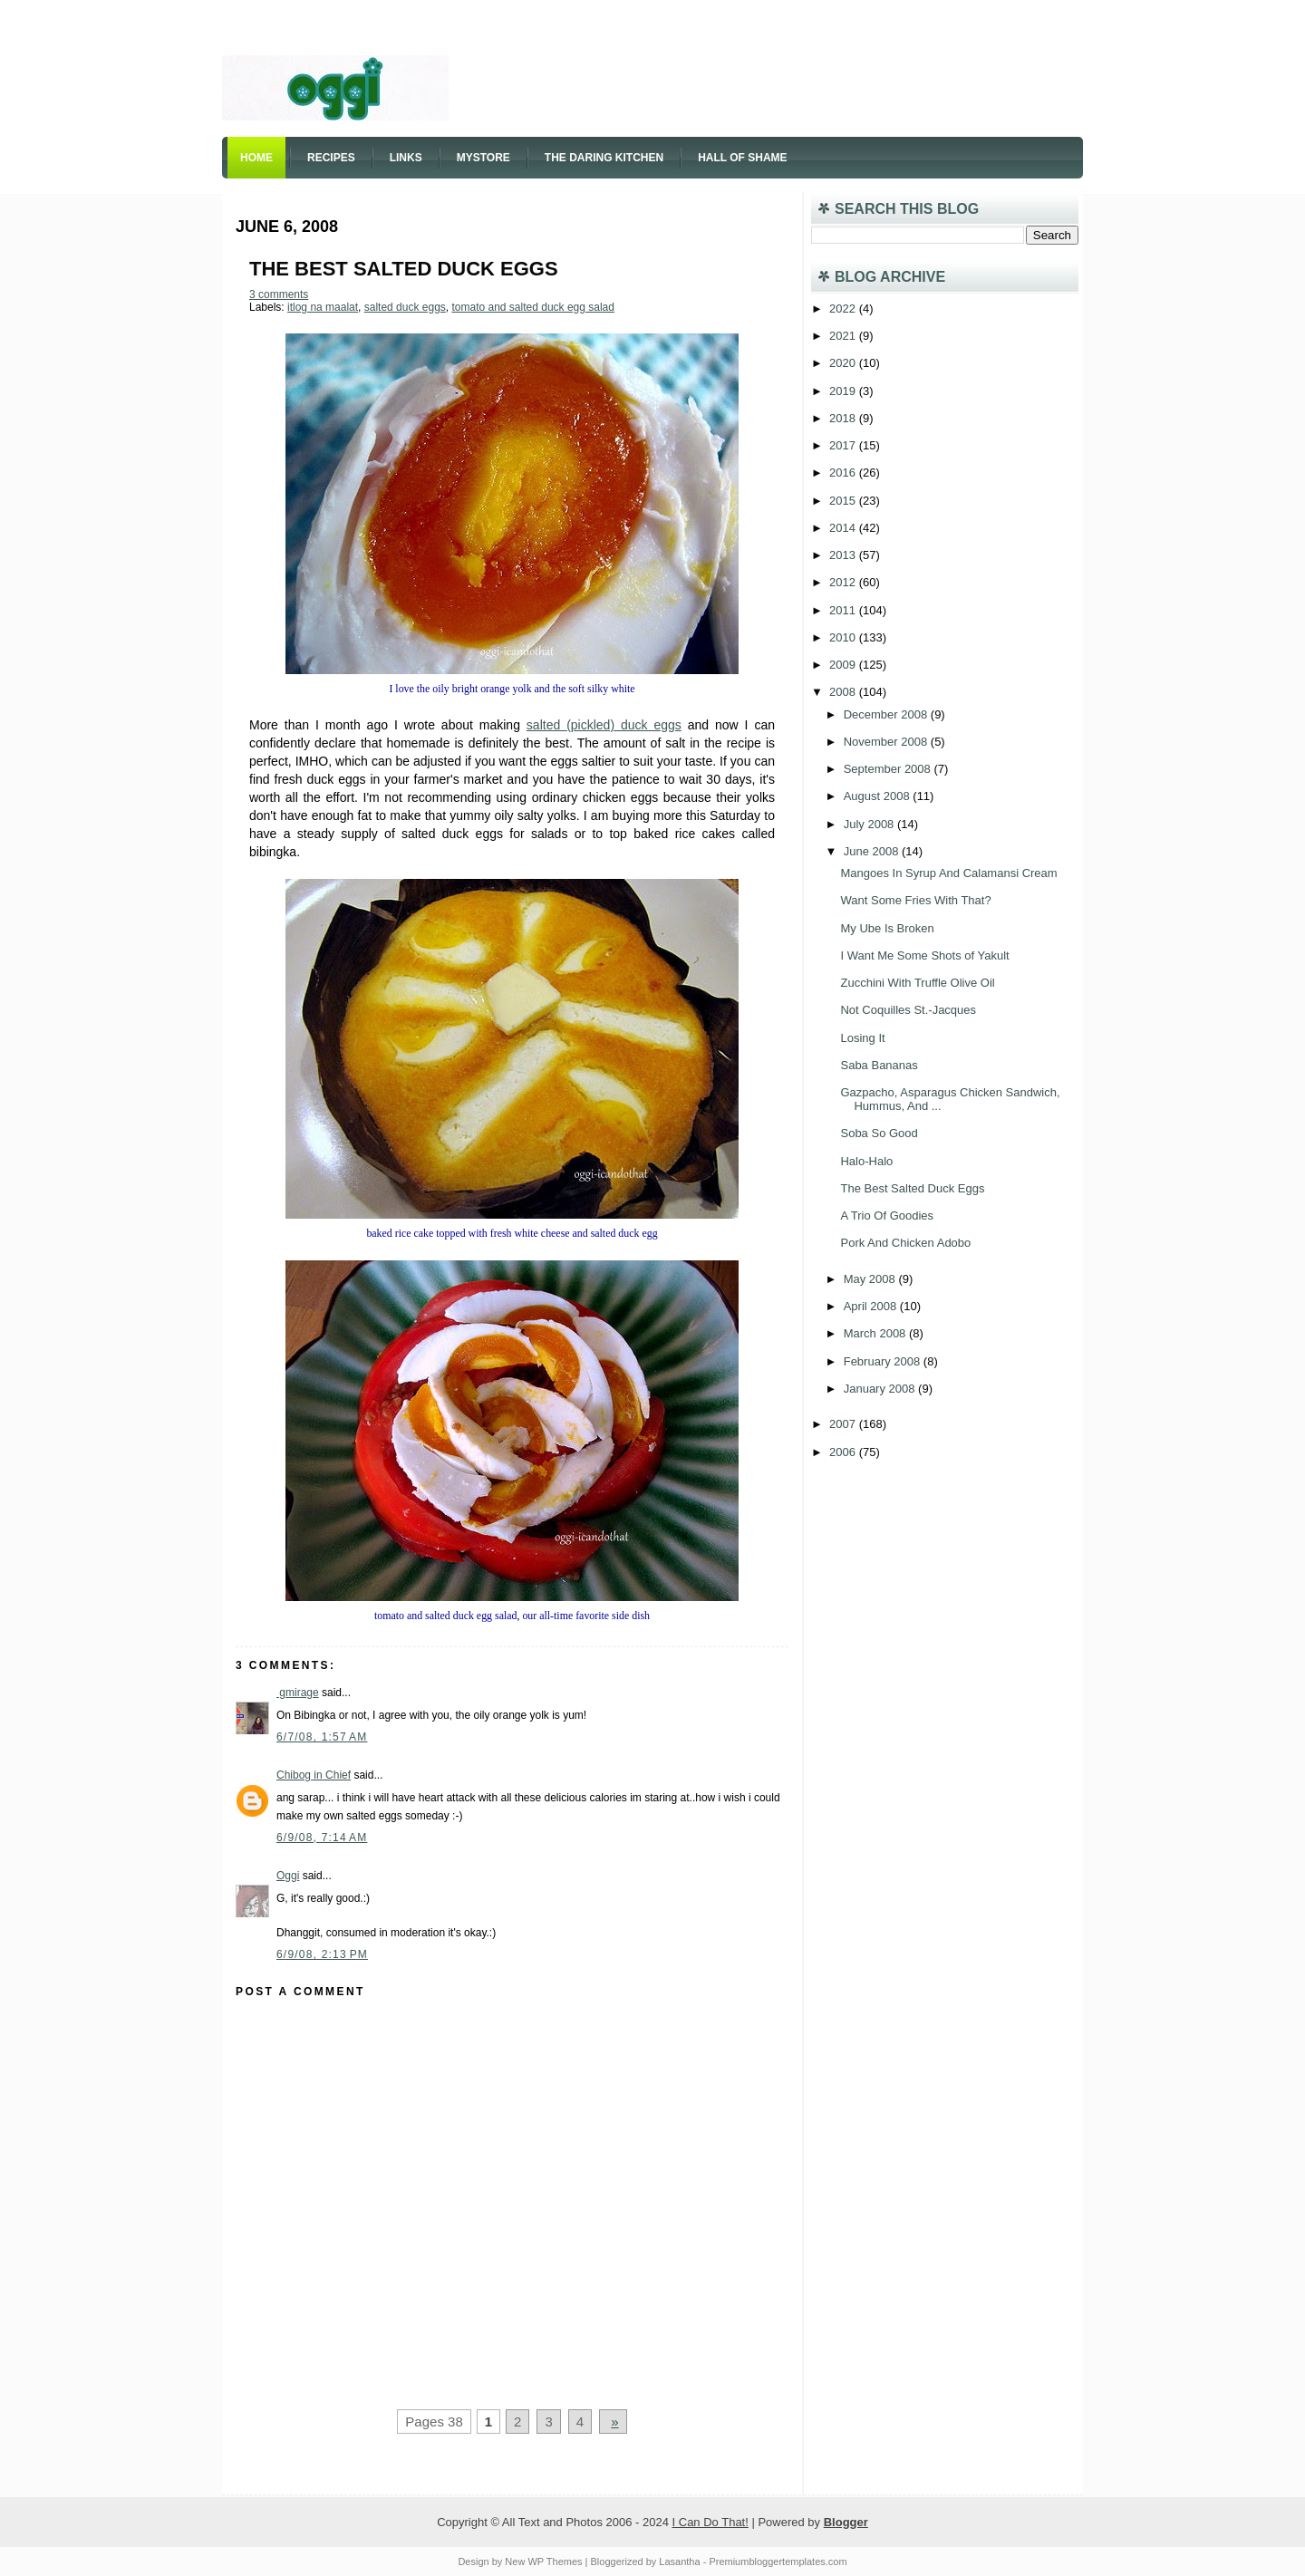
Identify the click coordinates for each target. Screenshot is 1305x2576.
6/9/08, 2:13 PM (322, 1954)
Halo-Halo (866, 1161)
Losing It (862, 1038)
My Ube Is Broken (886, 928)
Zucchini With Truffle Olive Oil (917, 982)
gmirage (297, 1692)
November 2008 (887, 741)
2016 (844, 472)
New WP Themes (543, 2561)
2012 (844, 582)
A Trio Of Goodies (886, 1215)
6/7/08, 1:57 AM (321, 1737)
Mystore (483, 157)
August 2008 (879, 796)
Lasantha (679, 2561)
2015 (844, 500)
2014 (844, 528)
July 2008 (870, 824)
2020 (844, 363)
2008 (844, 692)
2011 (844, 610)
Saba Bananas (878, 1065)
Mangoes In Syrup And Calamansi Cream (948, 873)
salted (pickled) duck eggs (604, 725)
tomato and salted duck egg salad (532, 307)
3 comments (278, 294)
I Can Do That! (710, 2522)
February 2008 (883, 1361)
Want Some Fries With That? (915, 900)
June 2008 (873, 851)
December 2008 (887, 714)
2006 (844, 1452)
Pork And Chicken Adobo (905, 1242)
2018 (844, 418)
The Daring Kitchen (604, 157)
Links (406, 157)
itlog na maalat (322, 307)
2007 (844, 1424)
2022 (844, 308)
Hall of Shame (742, 157)
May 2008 (871, 1279)
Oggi (287, 1875)
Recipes (331, 157)
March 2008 (876, 1333)
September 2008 (889, 769)
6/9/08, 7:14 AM (321, 1837)
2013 (844, 555)
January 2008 (881, 1388)
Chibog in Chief (313, 1775)
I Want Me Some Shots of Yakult (924, 955)
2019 (844, 391)
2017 (844, 445)
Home (256, 157)
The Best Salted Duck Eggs (403, 268)
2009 (844, 664)
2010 (844, 637)
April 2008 (872, 1306)
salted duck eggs (405, 307)
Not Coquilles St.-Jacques (908, 1010)
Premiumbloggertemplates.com (777, 2561)
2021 (844, 336)
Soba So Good (878, 1133)
